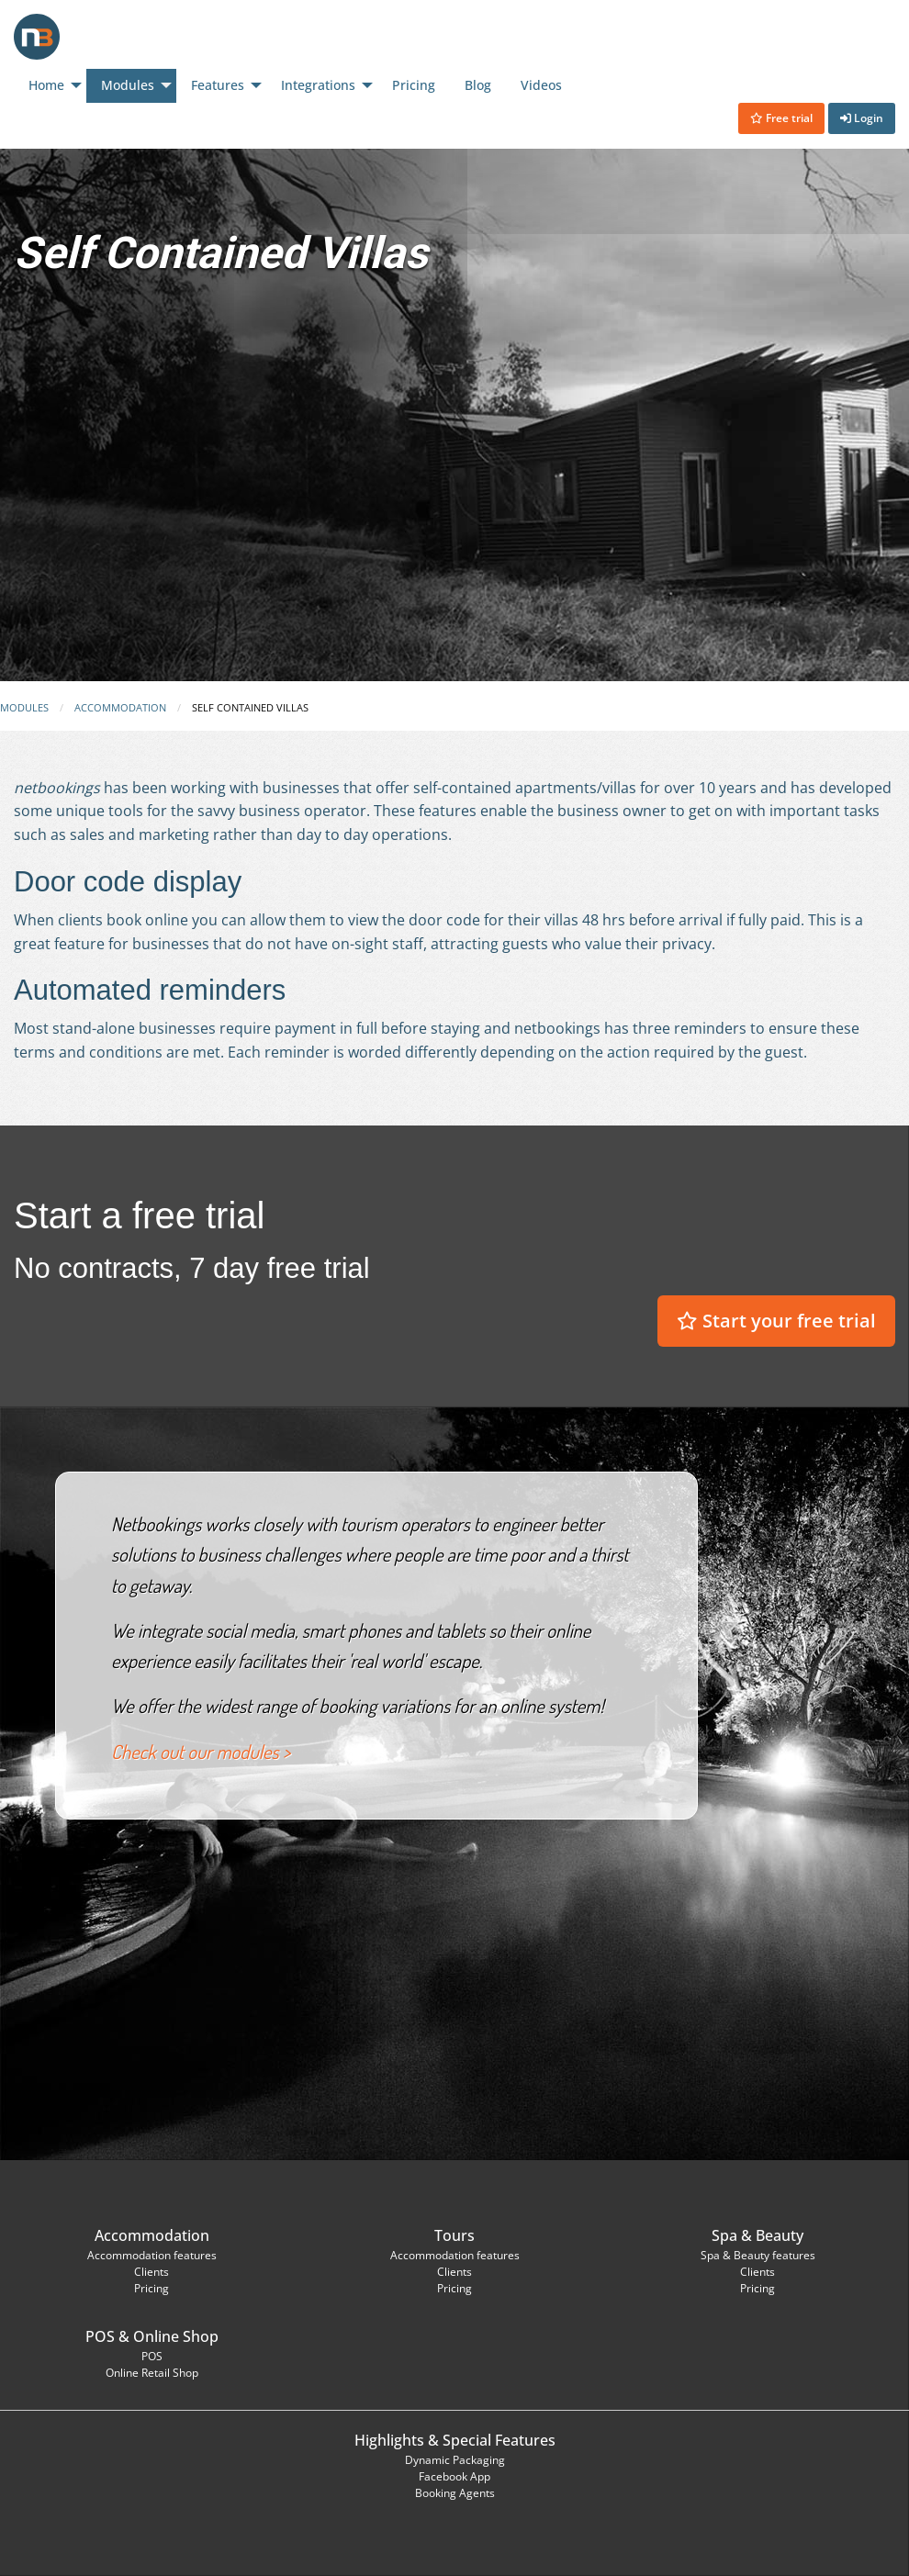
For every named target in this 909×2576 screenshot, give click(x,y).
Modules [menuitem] (127, 85)
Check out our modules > (200, 1752)
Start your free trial (776, 1320)
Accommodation (120, 707)
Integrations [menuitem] (318, 85)
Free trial (781, 118)
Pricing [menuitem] (413, 85)
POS (100, 2336)
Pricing (151, 2288)
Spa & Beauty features (758, 2255)
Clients (151, 2271)
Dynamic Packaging (455, 2460)
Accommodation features (152, 2255)
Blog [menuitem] (478, 85)
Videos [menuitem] (541, 85)
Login (861, 118)
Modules (24, 707)
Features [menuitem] (217, 85)
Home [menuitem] (46, 85)
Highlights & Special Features (455, 2440)
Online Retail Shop (152, 2372)
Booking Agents (455, 2493)
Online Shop (176, 2336)
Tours (454, 2235)
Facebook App (454, 2476)
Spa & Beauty (757, 2235)
